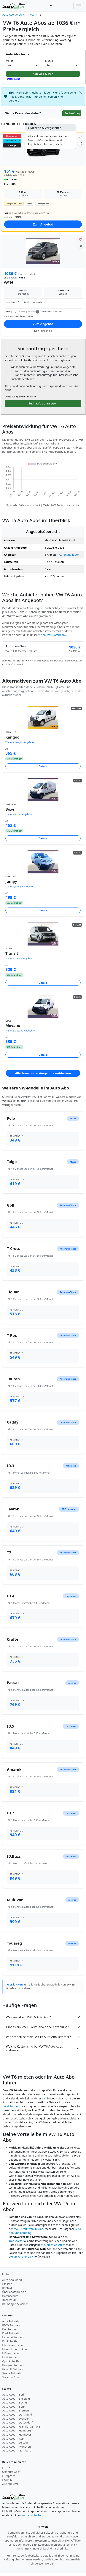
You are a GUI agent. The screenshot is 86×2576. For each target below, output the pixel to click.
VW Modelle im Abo (21, 2257)
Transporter (16, 2241)
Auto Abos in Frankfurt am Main (22, 2426)
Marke (9, 60)
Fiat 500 (10, 184)
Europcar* (8, 2476)
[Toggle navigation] (78, 5)
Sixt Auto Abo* (11, 2472)
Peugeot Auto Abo (13, 2365)
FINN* (6, 2468)
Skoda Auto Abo (12, 2373)
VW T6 (8, 283)
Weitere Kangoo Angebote (19, 742)
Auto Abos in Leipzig (15, 2442)
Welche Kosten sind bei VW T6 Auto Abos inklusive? (34, 2048)
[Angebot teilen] (80, 143)
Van (44, 2098)
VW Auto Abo (10, 2377)
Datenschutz (10, 2296)
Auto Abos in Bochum (15, 2402)
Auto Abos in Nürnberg (16, 2450)
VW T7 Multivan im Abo (28, 2229)
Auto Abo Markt (12, 2280)
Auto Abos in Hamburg (16, 2430)
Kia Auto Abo (10, 2341)
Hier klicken (15, 1984)
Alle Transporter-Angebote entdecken (43, 1073)
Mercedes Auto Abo (14, 2349)
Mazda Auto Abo (12, 2345)
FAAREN (7, 2480)
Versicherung (11, 2106)
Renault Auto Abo (13, 2369)
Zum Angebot (43, 224)
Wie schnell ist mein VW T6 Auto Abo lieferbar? (38, 2037)
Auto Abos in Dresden (16, 2418)
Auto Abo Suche (31, 2515)
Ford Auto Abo (11, 2333)
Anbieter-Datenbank (53, 635)
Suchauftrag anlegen (43, 403)
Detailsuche (13, 78)
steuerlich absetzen (53, 2245)
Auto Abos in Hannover (16, 2434)
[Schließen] (81, 93)
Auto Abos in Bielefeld (16, 2398)
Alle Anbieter (10, 2484)
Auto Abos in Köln (13, 2438)
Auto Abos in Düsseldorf (17, 2422)
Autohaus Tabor (69, 554)
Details (43, 766)
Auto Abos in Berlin (14, 2394)
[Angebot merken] (80, 137)
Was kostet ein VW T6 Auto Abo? (28, 2017)
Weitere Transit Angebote (19, 958)
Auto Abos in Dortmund (17, 2414)
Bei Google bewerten (15, 2304)
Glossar (7, 2284)
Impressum (9, 2300)
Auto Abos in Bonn (14, 2406)
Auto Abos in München (16, 2446)
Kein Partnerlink (43, 330)
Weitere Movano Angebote (20, 1030)
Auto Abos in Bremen (15, 2410)
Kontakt (7, 2288)
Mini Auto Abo (11, 2357)
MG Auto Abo (10, 2353)
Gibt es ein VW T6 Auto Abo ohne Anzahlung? (37, 2027)
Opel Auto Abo (11, 2361)
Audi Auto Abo (11, 2321)
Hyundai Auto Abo (13, 2337)
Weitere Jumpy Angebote (19, 886)
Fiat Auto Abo (10, 2329)
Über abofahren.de (14, 2292)
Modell (49, 60)
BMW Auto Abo (11, 2325)
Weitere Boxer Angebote (18, 814)
